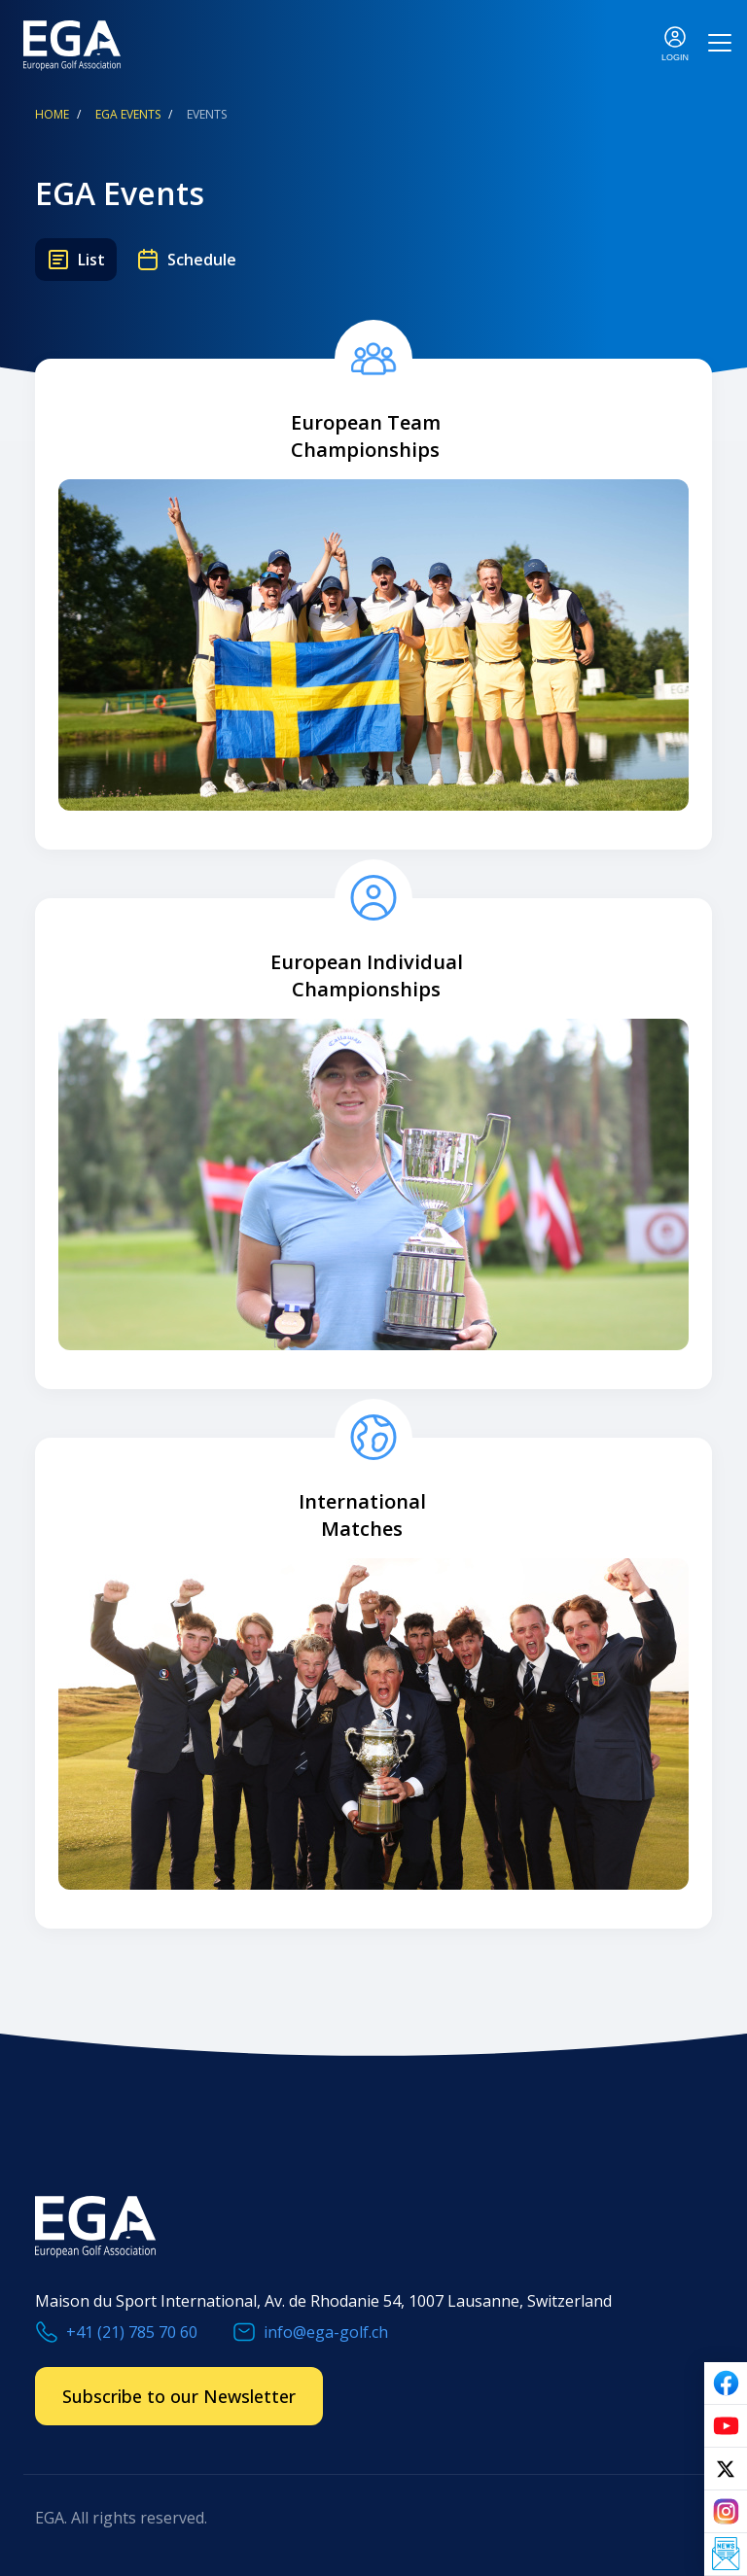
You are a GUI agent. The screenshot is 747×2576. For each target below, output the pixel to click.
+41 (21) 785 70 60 (131, 2332)
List (91, 259)
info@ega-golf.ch (326, 2332)
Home (52, 114)
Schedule (201, 259)
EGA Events (127, 114)
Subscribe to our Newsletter (179, 2396)
